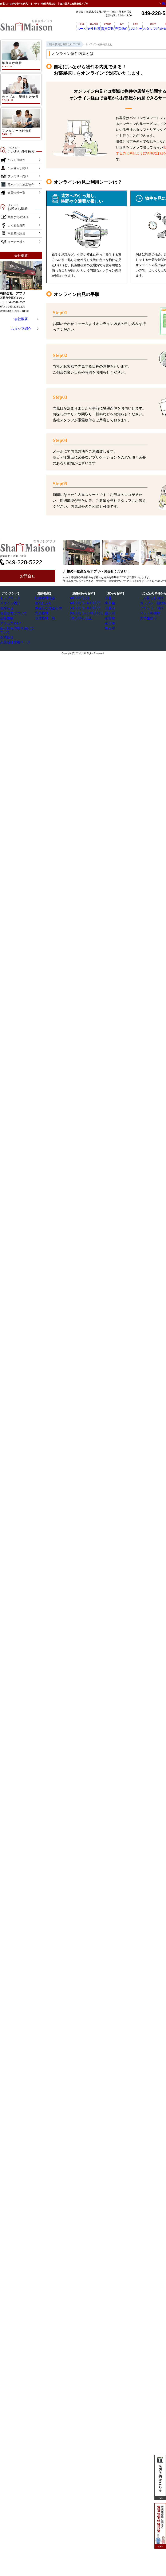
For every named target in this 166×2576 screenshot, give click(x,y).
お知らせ (155, 26)
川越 (109, 598)
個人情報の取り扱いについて (18, 627)
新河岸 (110, 627)
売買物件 (135, 26)
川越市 (110, 607)
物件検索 (96, 26)
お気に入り (43, 603)
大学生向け (148, 617)
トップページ (9, 598)
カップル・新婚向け (153, 603)
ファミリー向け (18, 176)
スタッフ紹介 (21, 329)
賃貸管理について (12, 612)
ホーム (77, 26)
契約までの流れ (18, 217)
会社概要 (21, 319)
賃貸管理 (115, 26)
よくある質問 (16, 225)
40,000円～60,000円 (83, 603)
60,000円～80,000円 (83, 607)
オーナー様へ (16, 241)
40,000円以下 (79, 598)
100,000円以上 (80, 617)
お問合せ (27, 576)
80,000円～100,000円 (84, 612)
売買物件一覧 (16, 192)
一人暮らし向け (150, 598)
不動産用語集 (16, 233)
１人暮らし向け (18, 168)
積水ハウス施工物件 (21, 184)
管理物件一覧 (44, 617)
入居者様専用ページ (13, 636)
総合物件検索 (44, 598)
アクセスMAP (9, 622)
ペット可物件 (16, 160)
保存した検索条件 (47, 607)
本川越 (110, 603)
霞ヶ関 (110, 612)
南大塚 (110, 622)
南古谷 (110, 617)
